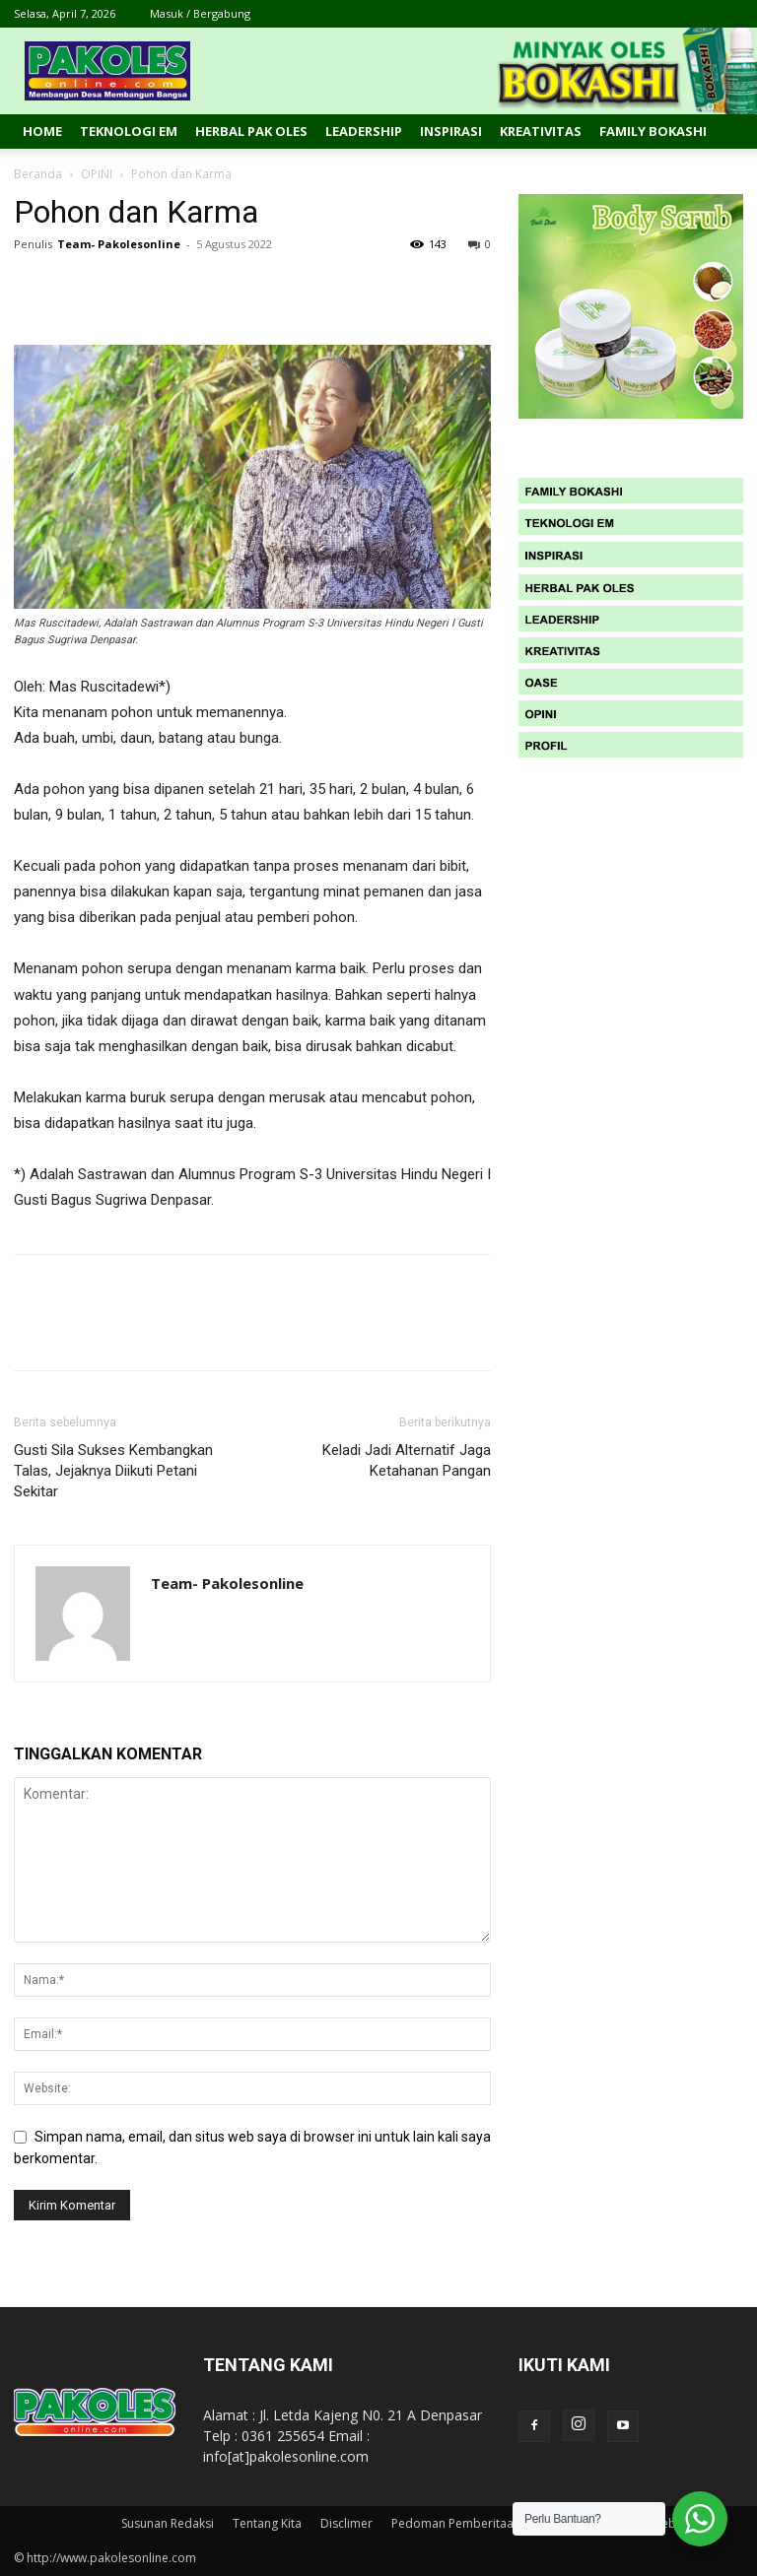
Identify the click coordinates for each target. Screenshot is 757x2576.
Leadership (363, 131)
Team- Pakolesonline (118, 243)
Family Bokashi (653, 131)
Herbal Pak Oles (251, 131)
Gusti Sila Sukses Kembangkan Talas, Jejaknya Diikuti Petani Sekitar (113, 1470)
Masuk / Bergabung (200, 13)
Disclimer (346, 2523)
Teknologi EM (128, 131)
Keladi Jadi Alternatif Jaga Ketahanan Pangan (406, 1460)
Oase (40, 165)
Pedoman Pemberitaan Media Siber (490, 2523)
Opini (93, 165)
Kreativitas (541, 131)
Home (42, 131)
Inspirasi (451, 131)
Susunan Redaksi (167, 2523)
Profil (151, 165)
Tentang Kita (267, 2523)
